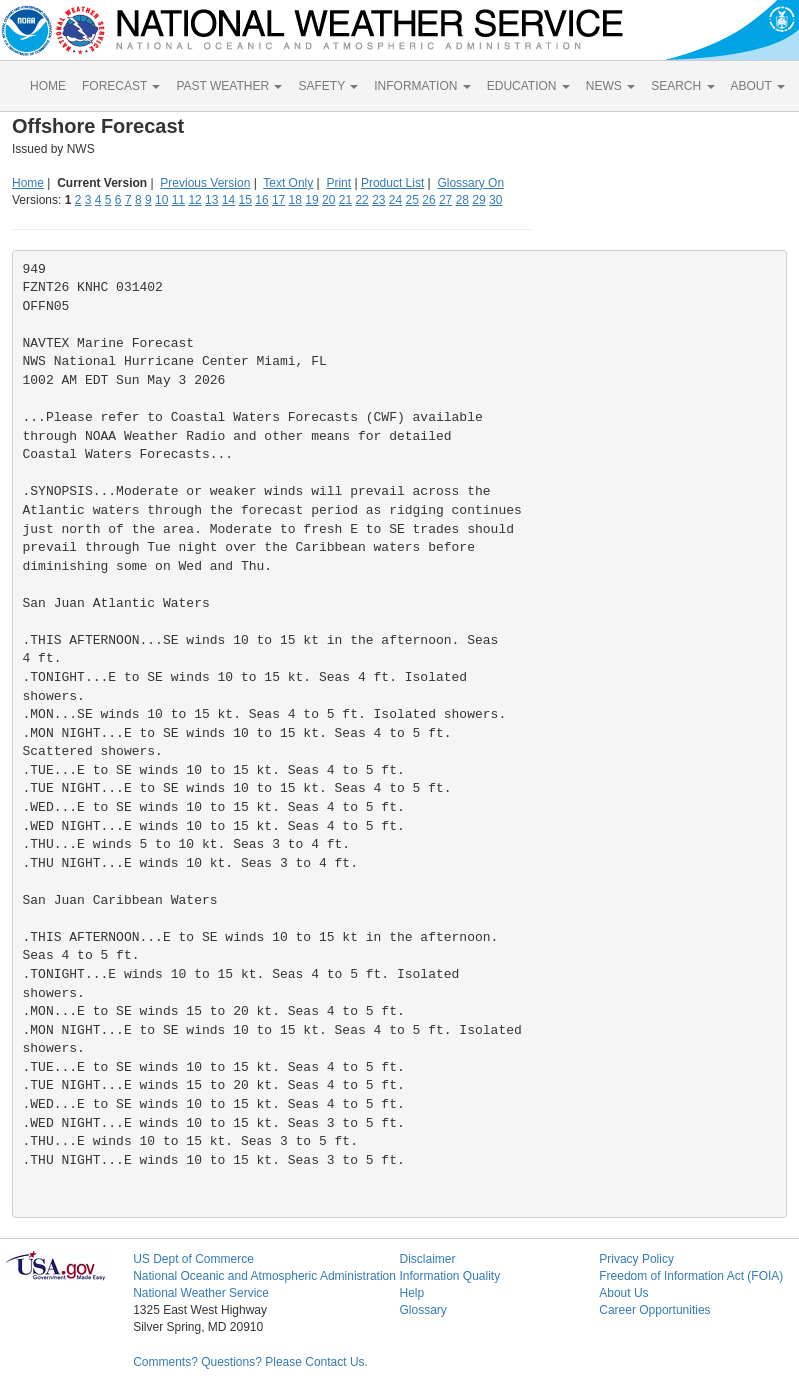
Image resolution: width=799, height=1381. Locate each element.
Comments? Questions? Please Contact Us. (250, 1362)
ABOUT (758, 86)
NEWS (610, 86)
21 (345, 200)
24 (395, 200)
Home (28, 183)
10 (161, 200)
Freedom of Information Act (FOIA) (691, 1276)
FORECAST (121, 86)
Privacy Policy (636, 1259)
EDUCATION (528, 86)
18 (295, 200)
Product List (392, 183)
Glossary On (470, 183)
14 (228, 200)
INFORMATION (422, 86)
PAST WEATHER (229, 86)
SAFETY (328, 86)
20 (328, 200)
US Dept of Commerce (193, 1259)
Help (411, 1293)
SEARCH (682, 86)
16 (261, 200)
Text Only (288, 183)
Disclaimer (427, 1259)
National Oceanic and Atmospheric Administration (264, 1276)
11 (178, 200)
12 (194, 200)
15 (245, 200)
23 (378, 200)
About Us (623, 1293)
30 (495, 200)
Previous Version (205, 183)
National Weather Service (201, 1293)
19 (311, 200)
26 (428, 200)
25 (412, 200)
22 (361, 200)
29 (478, 200)
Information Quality (449, 1276)
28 (462, 200)
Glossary (422, 1310)
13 (211, 200)
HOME (48, 86)
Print (338, 183)
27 (445, 200)
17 (278, 200)
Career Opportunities (654, 1310)
